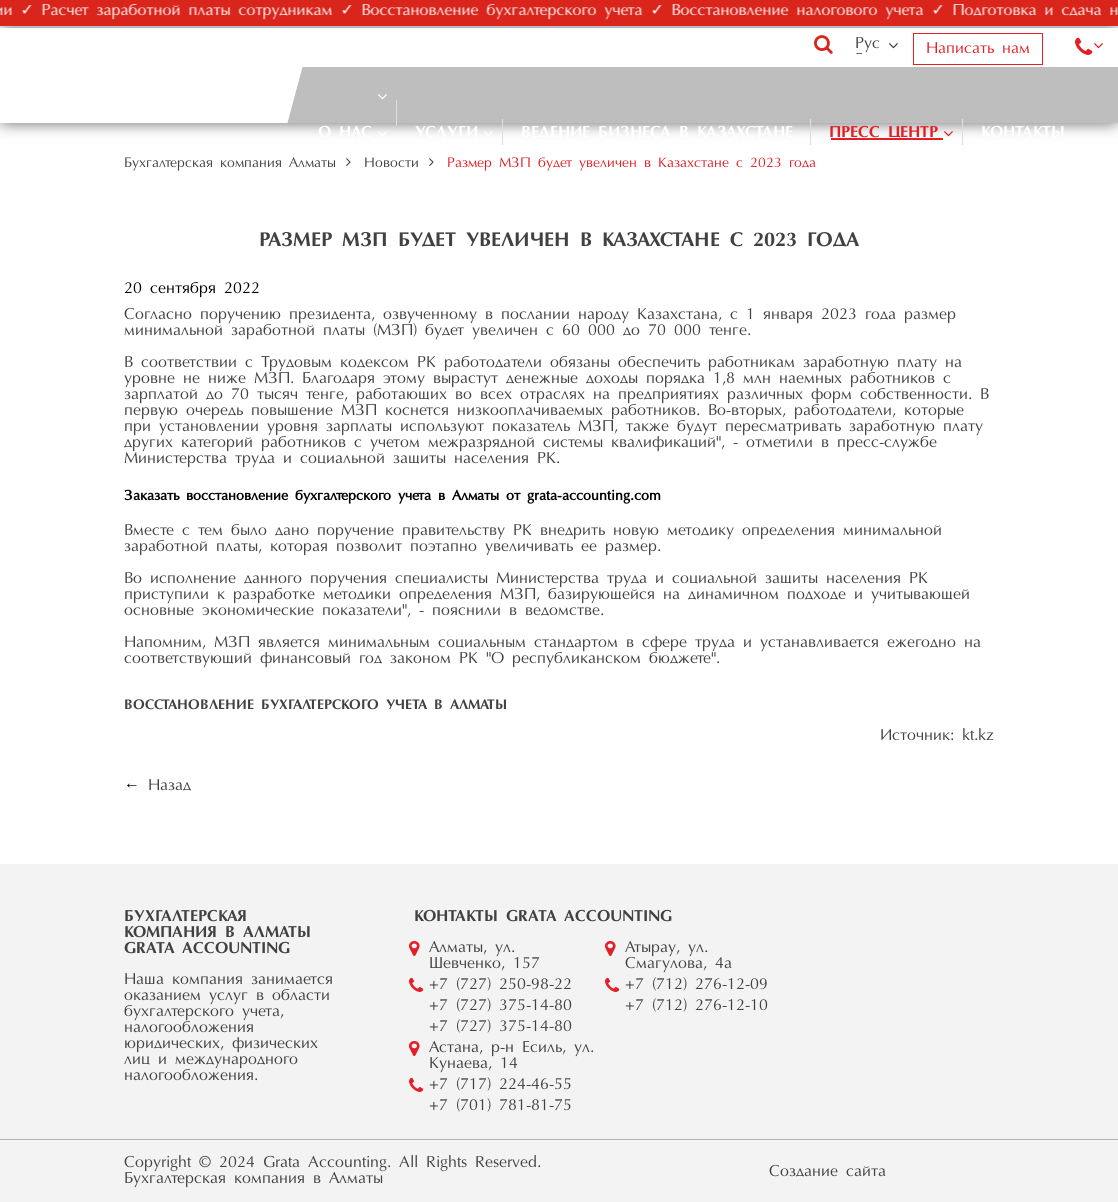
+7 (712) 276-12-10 (696, 1006)
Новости (391, 164)
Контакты (1023, 133)
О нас (345, 133)
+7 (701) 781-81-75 (500, 1106)
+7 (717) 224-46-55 (500, 1085)
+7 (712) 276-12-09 (696, 985)
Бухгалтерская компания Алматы (230, 164)
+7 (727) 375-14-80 (500, 1006)
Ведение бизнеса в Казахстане (657, 133)
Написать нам (978, 49)
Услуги (446, 133)
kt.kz (978, 736)
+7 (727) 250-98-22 (500, 985)
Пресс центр (883, 133)
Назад (169, 786)
